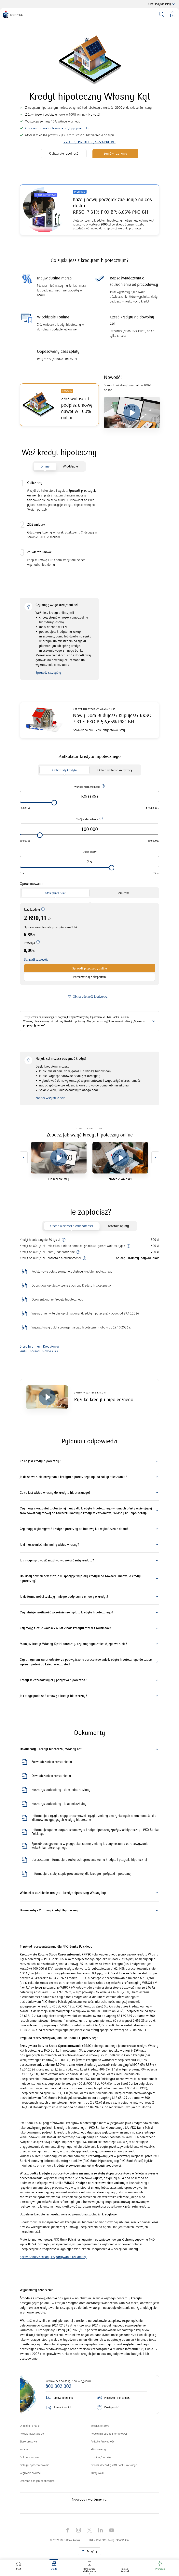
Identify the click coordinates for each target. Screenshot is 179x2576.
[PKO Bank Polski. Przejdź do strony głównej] (13, 14)
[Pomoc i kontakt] (68, 2407)
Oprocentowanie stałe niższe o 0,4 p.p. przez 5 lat (57, 128)
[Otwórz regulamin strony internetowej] (109, 2433)
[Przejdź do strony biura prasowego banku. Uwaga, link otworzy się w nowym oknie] (28, 2441)
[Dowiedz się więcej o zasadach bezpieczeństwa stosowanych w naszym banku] (100, 2426)
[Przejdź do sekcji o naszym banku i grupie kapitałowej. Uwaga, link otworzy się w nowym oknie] (29, 2426)
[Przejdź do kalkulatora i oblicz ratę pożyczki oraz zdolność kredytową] (64, 153)
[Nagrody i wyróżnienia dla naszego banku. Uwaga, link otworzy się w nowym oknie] (89, 2511)
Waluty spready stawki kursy (40, 1351)
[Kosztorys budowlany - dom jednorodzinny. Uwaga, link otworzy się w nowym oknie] (55, 1790)
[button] (173, 14)
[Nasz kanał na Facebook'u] (67, 2538)
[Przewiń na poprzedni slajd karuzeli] (24, 1157)
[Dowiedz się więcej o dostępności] (118, 2407)
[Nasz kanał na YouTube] (112, 2538)
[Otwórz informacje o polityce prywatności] (103, 2441)
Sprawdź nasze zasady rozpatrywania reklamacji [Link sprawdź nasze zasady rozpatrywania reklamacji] (53, 2257)
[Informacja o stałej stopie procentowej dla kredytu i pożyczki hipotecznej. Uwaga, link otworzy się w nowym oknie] (75, 1873)
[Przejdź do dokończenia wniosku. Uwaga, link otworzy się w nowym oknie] (30, 2457)
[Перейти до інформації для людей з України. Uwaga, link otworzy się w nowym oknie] (101, 2457)
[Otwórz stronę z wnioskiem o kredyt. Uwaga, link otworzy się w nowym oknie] (59, 404)
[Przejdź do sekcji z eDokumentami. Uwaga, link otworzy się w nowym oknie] (98, 2449)
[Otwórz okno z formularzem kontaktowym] (115, 153)
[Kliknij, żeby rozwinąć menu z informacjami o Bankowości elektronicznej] (89, 2567)
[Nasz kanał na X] (89, 2538)
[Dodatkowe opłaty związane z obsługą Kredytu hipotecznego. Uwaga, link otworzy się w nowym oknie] (65, 1285)
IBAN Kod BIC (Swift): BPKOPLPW (109, 2548)
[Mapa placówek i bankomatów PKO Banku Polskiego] (118, 2398)
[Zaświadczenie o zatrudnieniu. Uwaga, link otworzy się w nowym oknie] (46, 1762)
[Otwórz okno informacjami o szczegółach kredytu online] (48, 672)
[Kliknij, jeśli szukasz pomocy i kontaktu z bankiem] (125, 2567)
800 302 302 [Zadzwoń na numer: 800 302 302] (58, 2386)
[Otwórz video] (131, 412)
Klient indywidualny (162, 4)
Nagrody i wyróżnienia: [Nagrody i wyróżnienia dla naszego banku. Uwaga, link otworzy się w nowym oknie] (89, 2499)
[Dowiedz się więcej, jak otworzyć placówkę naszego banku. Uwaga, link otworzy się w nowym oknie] (114, 2465)
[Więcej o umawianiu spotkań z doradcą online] (68, 2398)
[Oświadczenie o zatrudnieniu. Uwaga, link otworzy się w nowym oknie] (45, 1776)
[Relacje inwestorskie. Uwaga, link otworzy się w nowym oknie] (32, 2433)
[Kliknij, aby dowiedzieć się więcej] (63, 1239)
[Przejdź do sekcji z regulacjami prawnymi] (30, 2473)
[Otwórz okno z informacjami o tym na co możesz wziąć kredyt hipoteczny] (50, 1098)
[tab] (45, 466)
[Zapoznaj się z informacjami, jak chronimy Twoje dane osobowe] (37, 2481)
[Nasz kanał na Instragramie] (78, 2538)
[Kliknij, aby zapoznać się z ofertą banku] (54, 2567)
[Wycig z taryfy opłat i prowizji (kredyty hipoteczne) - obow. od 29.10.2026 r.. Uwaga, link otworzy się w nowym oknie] (75, 1327)
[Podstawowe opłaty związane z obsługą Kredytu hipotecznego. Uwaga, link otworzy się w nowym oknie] (66, 1271)
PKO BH (105, 142)
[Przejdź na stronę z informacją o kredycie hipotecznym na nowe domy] (89, 720)
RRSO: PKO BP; (79, 142)
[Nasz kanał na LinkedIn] (100, 2538)
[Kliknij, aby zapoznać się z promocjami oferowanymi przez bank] (160, 2567)
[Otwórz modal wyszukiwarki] (161, 14)
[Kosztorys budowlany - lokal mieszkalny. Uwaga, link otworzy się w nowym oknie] (53, 1804)
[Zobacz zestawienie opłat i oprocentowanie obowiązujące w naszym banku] (34, 2465)
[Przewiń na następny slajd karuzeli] (155, 1157)
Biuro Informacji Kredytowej (39, 1347)
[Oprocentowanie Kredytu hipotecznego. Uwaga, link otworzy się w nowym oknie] (51, 1299)
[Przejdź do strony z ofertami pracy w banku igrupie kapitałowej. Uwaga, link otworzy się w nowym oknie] (24, 2449)
